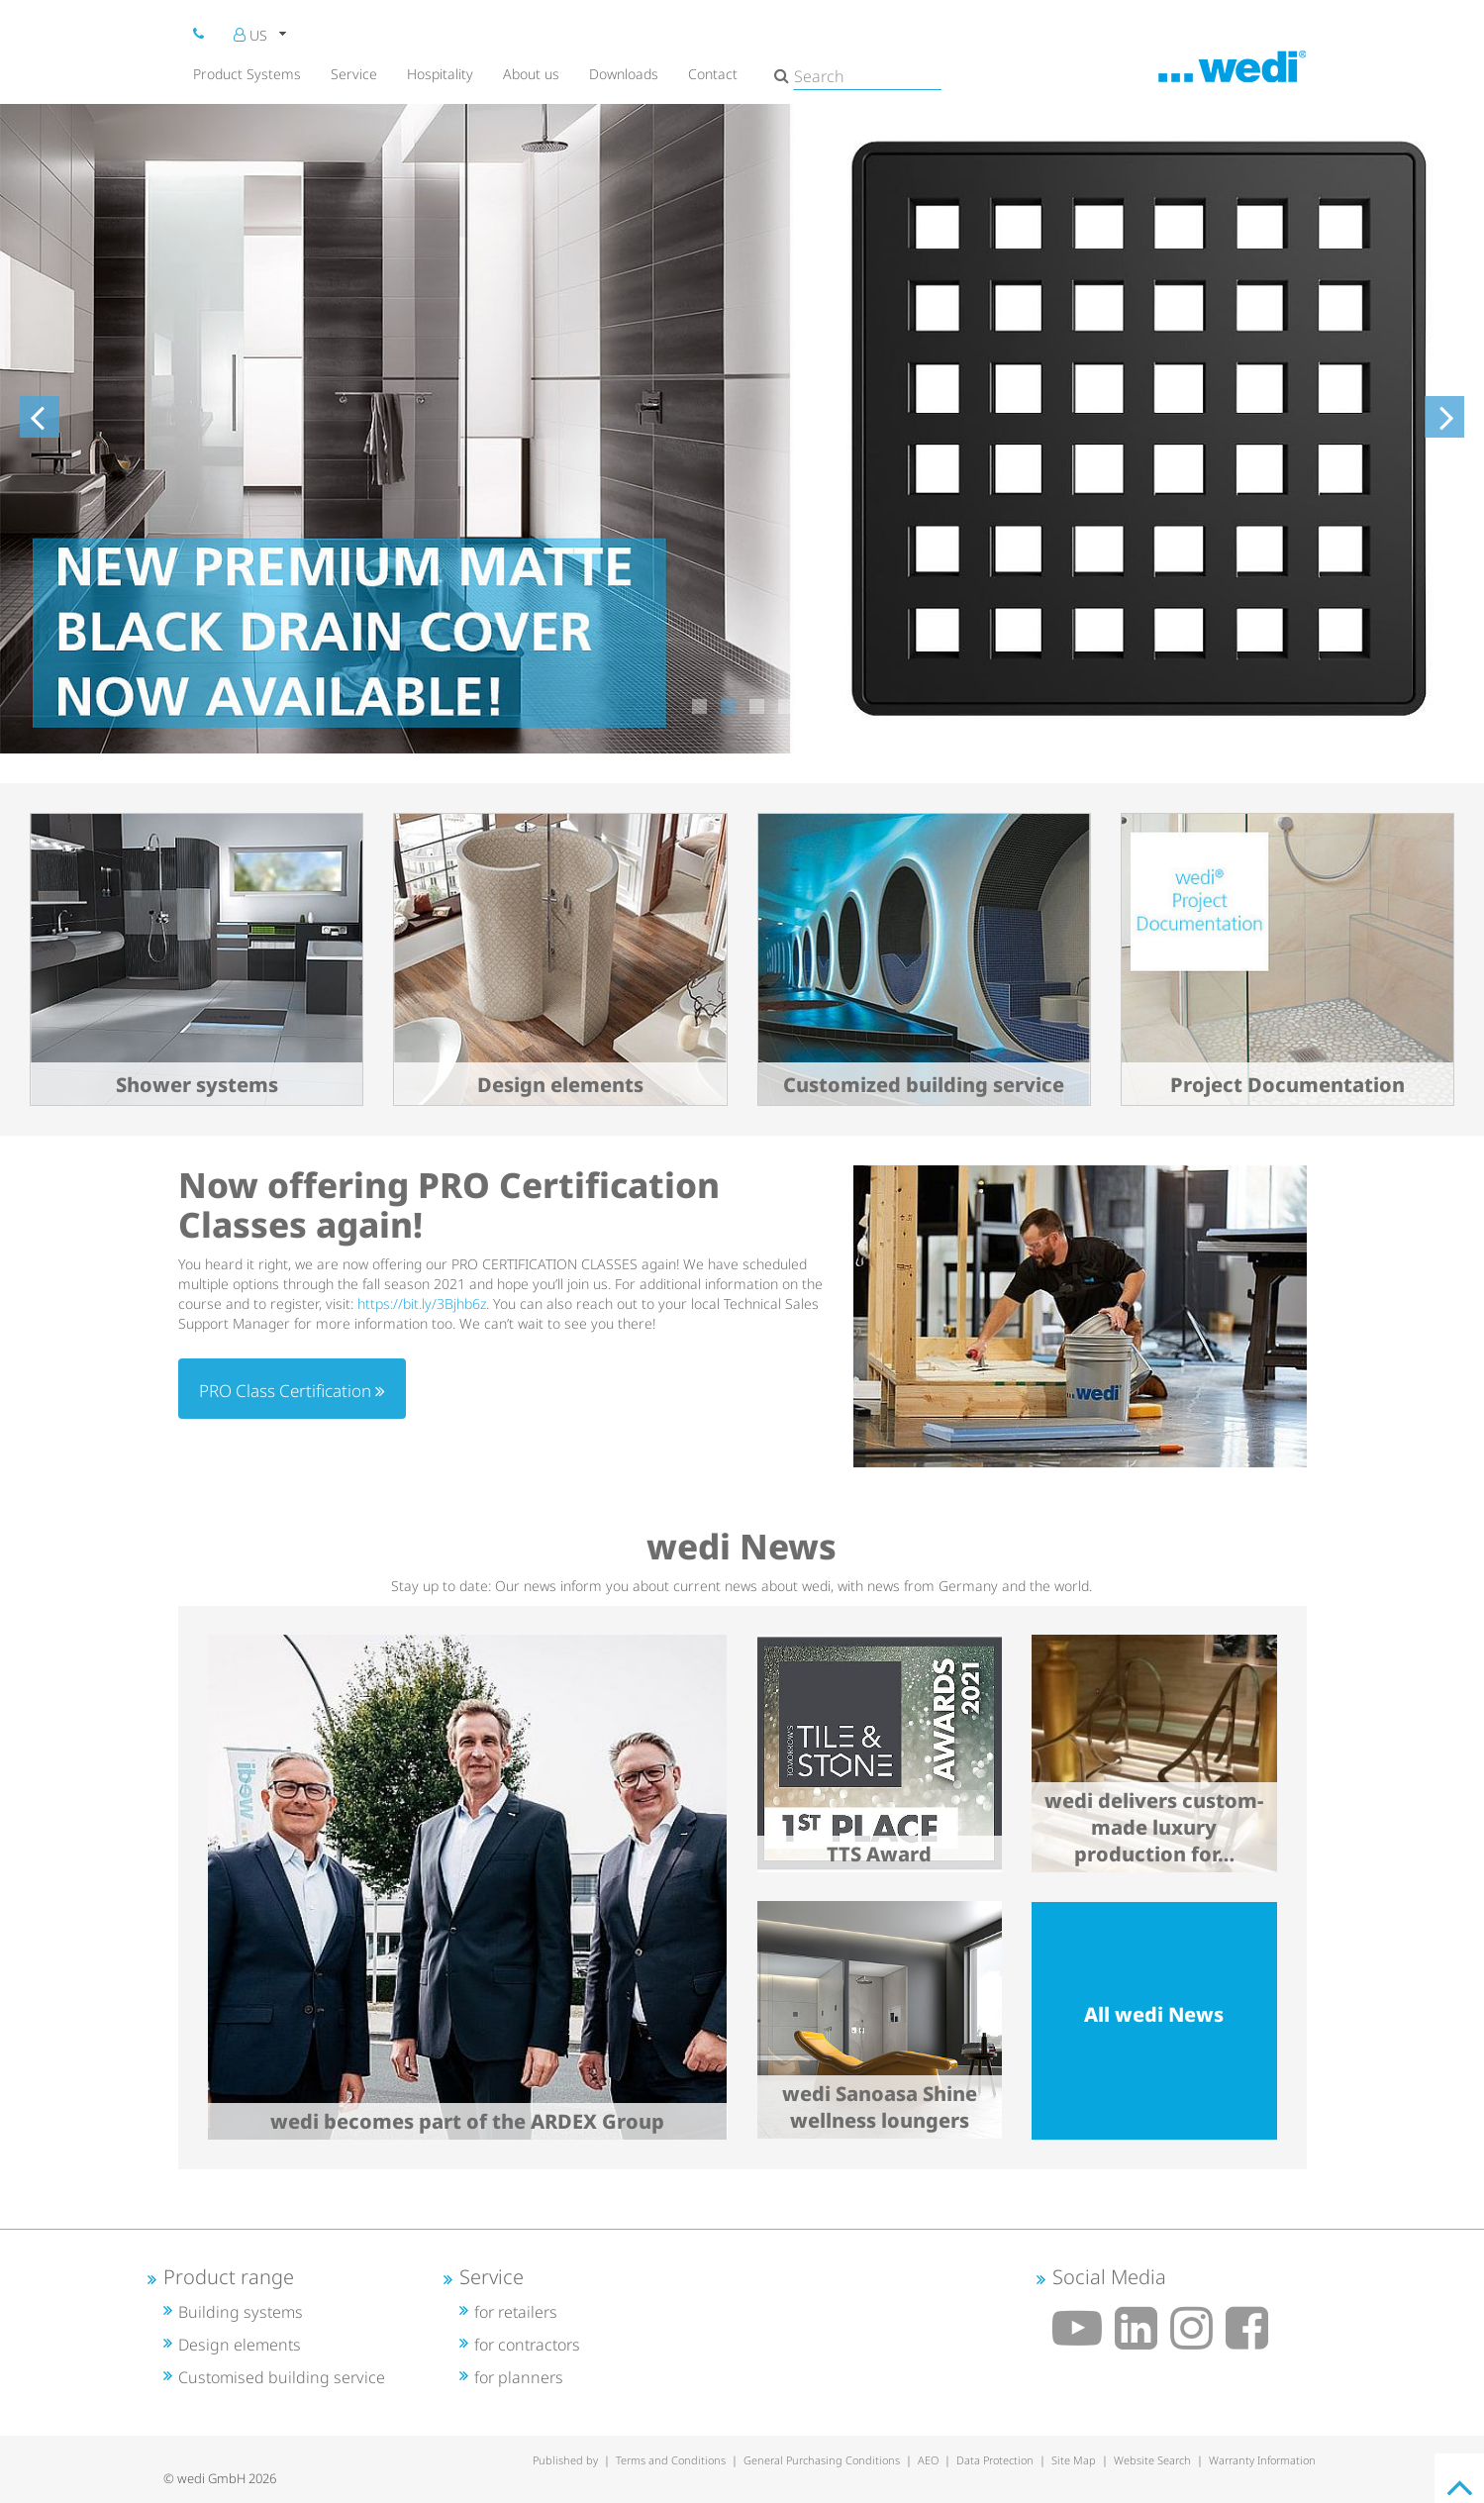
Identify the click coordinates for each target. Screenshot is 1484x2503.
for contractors (527, 2344)
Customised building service (281, 2377)
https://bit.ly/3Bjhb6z (421, 1303)
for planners (518, 2377)
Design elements (239, 2344)
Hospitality (440, 73)
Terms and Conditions (671, 2460)
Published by (565, 2460)
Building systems (240, 2312)
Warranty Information (1262, 2460)
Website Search (1152, 2460)
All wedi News (1154, 2014)
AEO (928, 2460)
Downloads (623, 73)
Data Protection (995, 2460)
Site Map (1073, 2460)
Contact (713, 73)
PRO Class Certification (292, 1390)
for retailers (515, 2312)
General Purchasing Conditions (821, 2460)
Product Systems (247, 73)
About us (531, 73)
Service (354, 73)
